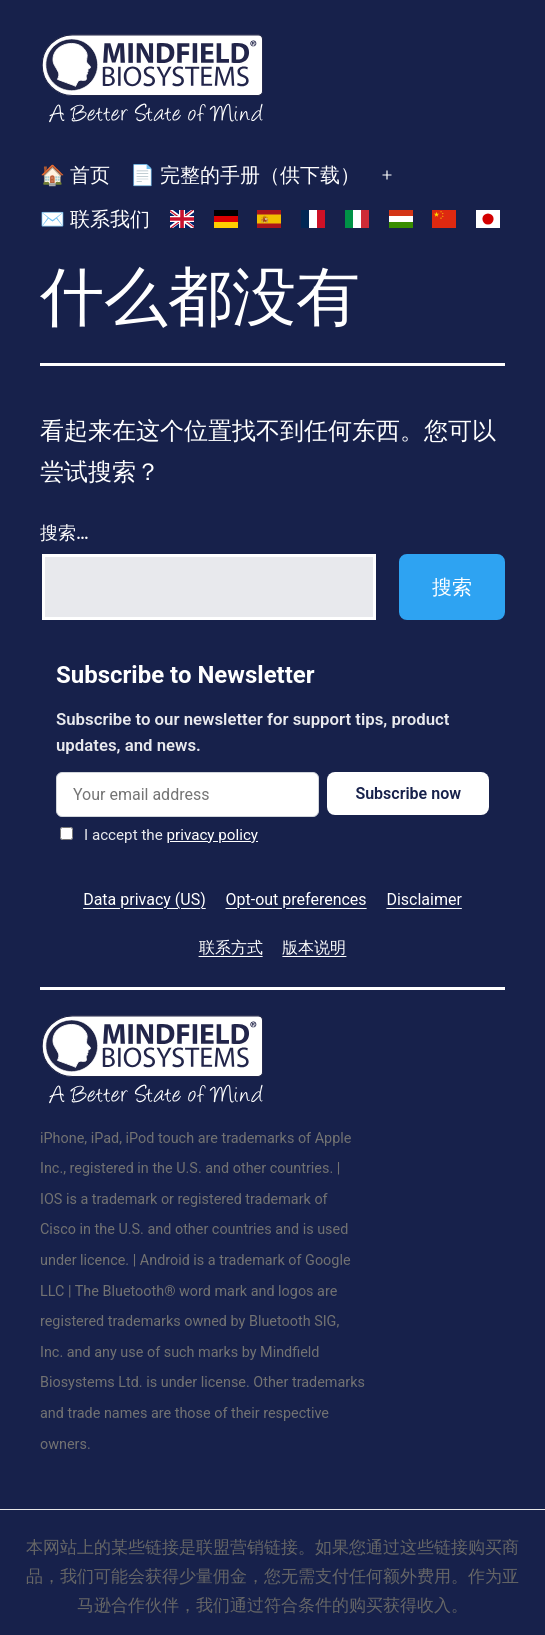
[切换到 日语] (488, 219)
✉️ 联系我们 (95, 219)
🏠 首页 (75, 175)
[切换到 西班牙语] (269, 219)
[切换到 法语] (313, 219)
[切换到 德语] (226, 219)
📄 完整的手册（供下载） (245, 175)
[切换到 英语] (182, 219)
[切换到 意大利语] (357, 219)
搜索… (64, 532)
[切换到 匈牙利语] (401, 219)
